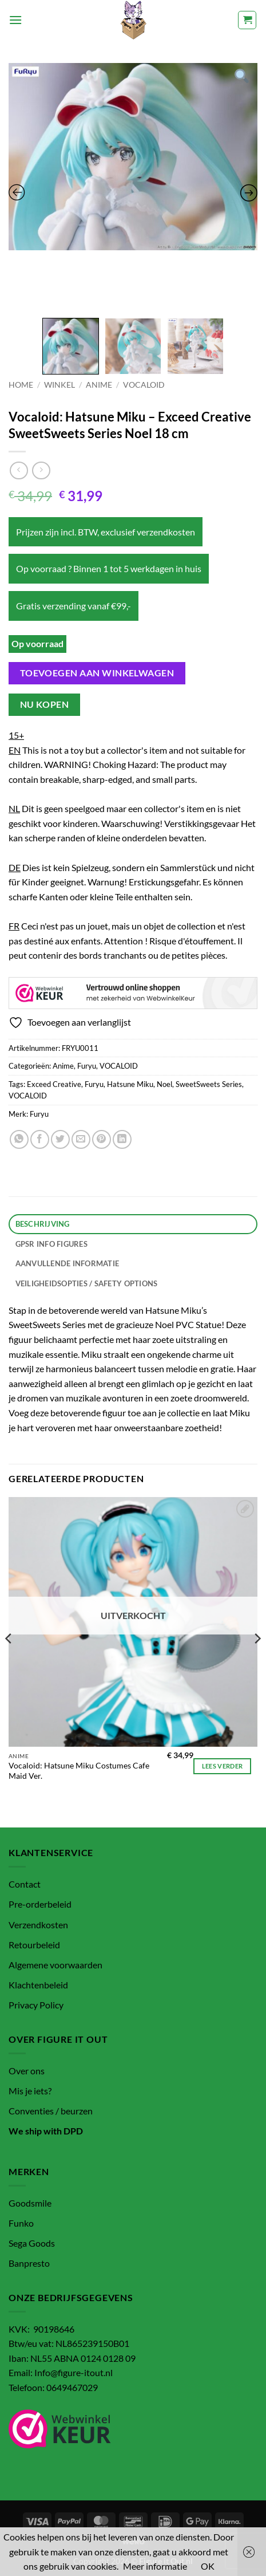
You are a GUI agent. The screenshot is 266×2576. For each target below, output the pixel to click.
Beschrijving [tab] (42, 1223)
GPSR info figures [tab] (51, 1243)
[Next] (257, 1661)
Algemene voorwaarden (55, 1964)
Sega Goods (32, 2243)
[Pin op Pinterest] (101, 1139)
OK (208, 2566)
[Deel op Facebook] (39, 1139)
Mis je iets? (30, 2090)
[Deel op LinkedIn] (122, 1139)
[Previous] (9, 1661)
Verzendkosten (38, 1924)
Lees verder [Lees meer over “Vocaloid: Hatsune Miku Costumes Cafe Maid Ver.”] (222, 1766)
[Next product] (18, 470)
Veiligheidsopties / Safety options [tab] (86, 1283)
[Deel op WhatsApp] (19, 1139)
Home (21, 384)
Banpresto (29, 2263)
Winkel (59, 384)
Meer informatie (155, 2566)
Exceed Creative (54, 1084)
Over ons (27, 2070)
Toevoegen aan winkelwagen (97, 673)
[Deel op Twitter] (60, 1139)
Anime (99, 384)
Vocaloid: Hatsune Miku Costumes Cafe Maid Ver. (79, 1771)
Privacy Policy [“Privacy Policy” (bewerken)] (36, 2004)
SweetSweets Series (209, 1084)
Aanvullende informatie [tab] (67, 1263)
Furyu (86, 1065)
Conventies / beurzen (51, 2110)
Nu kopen (44, 704)
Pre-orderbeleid (40, 1903)
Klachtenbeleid (38, 1984)
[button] (15, 20)
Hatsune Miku (130, 1084)
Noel (164, 1084)
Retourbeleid (34, 1944)
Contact (25, 1883)
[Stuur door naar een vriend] (81, 1139)
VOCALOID (144, 384)
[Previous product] (41, 470)
